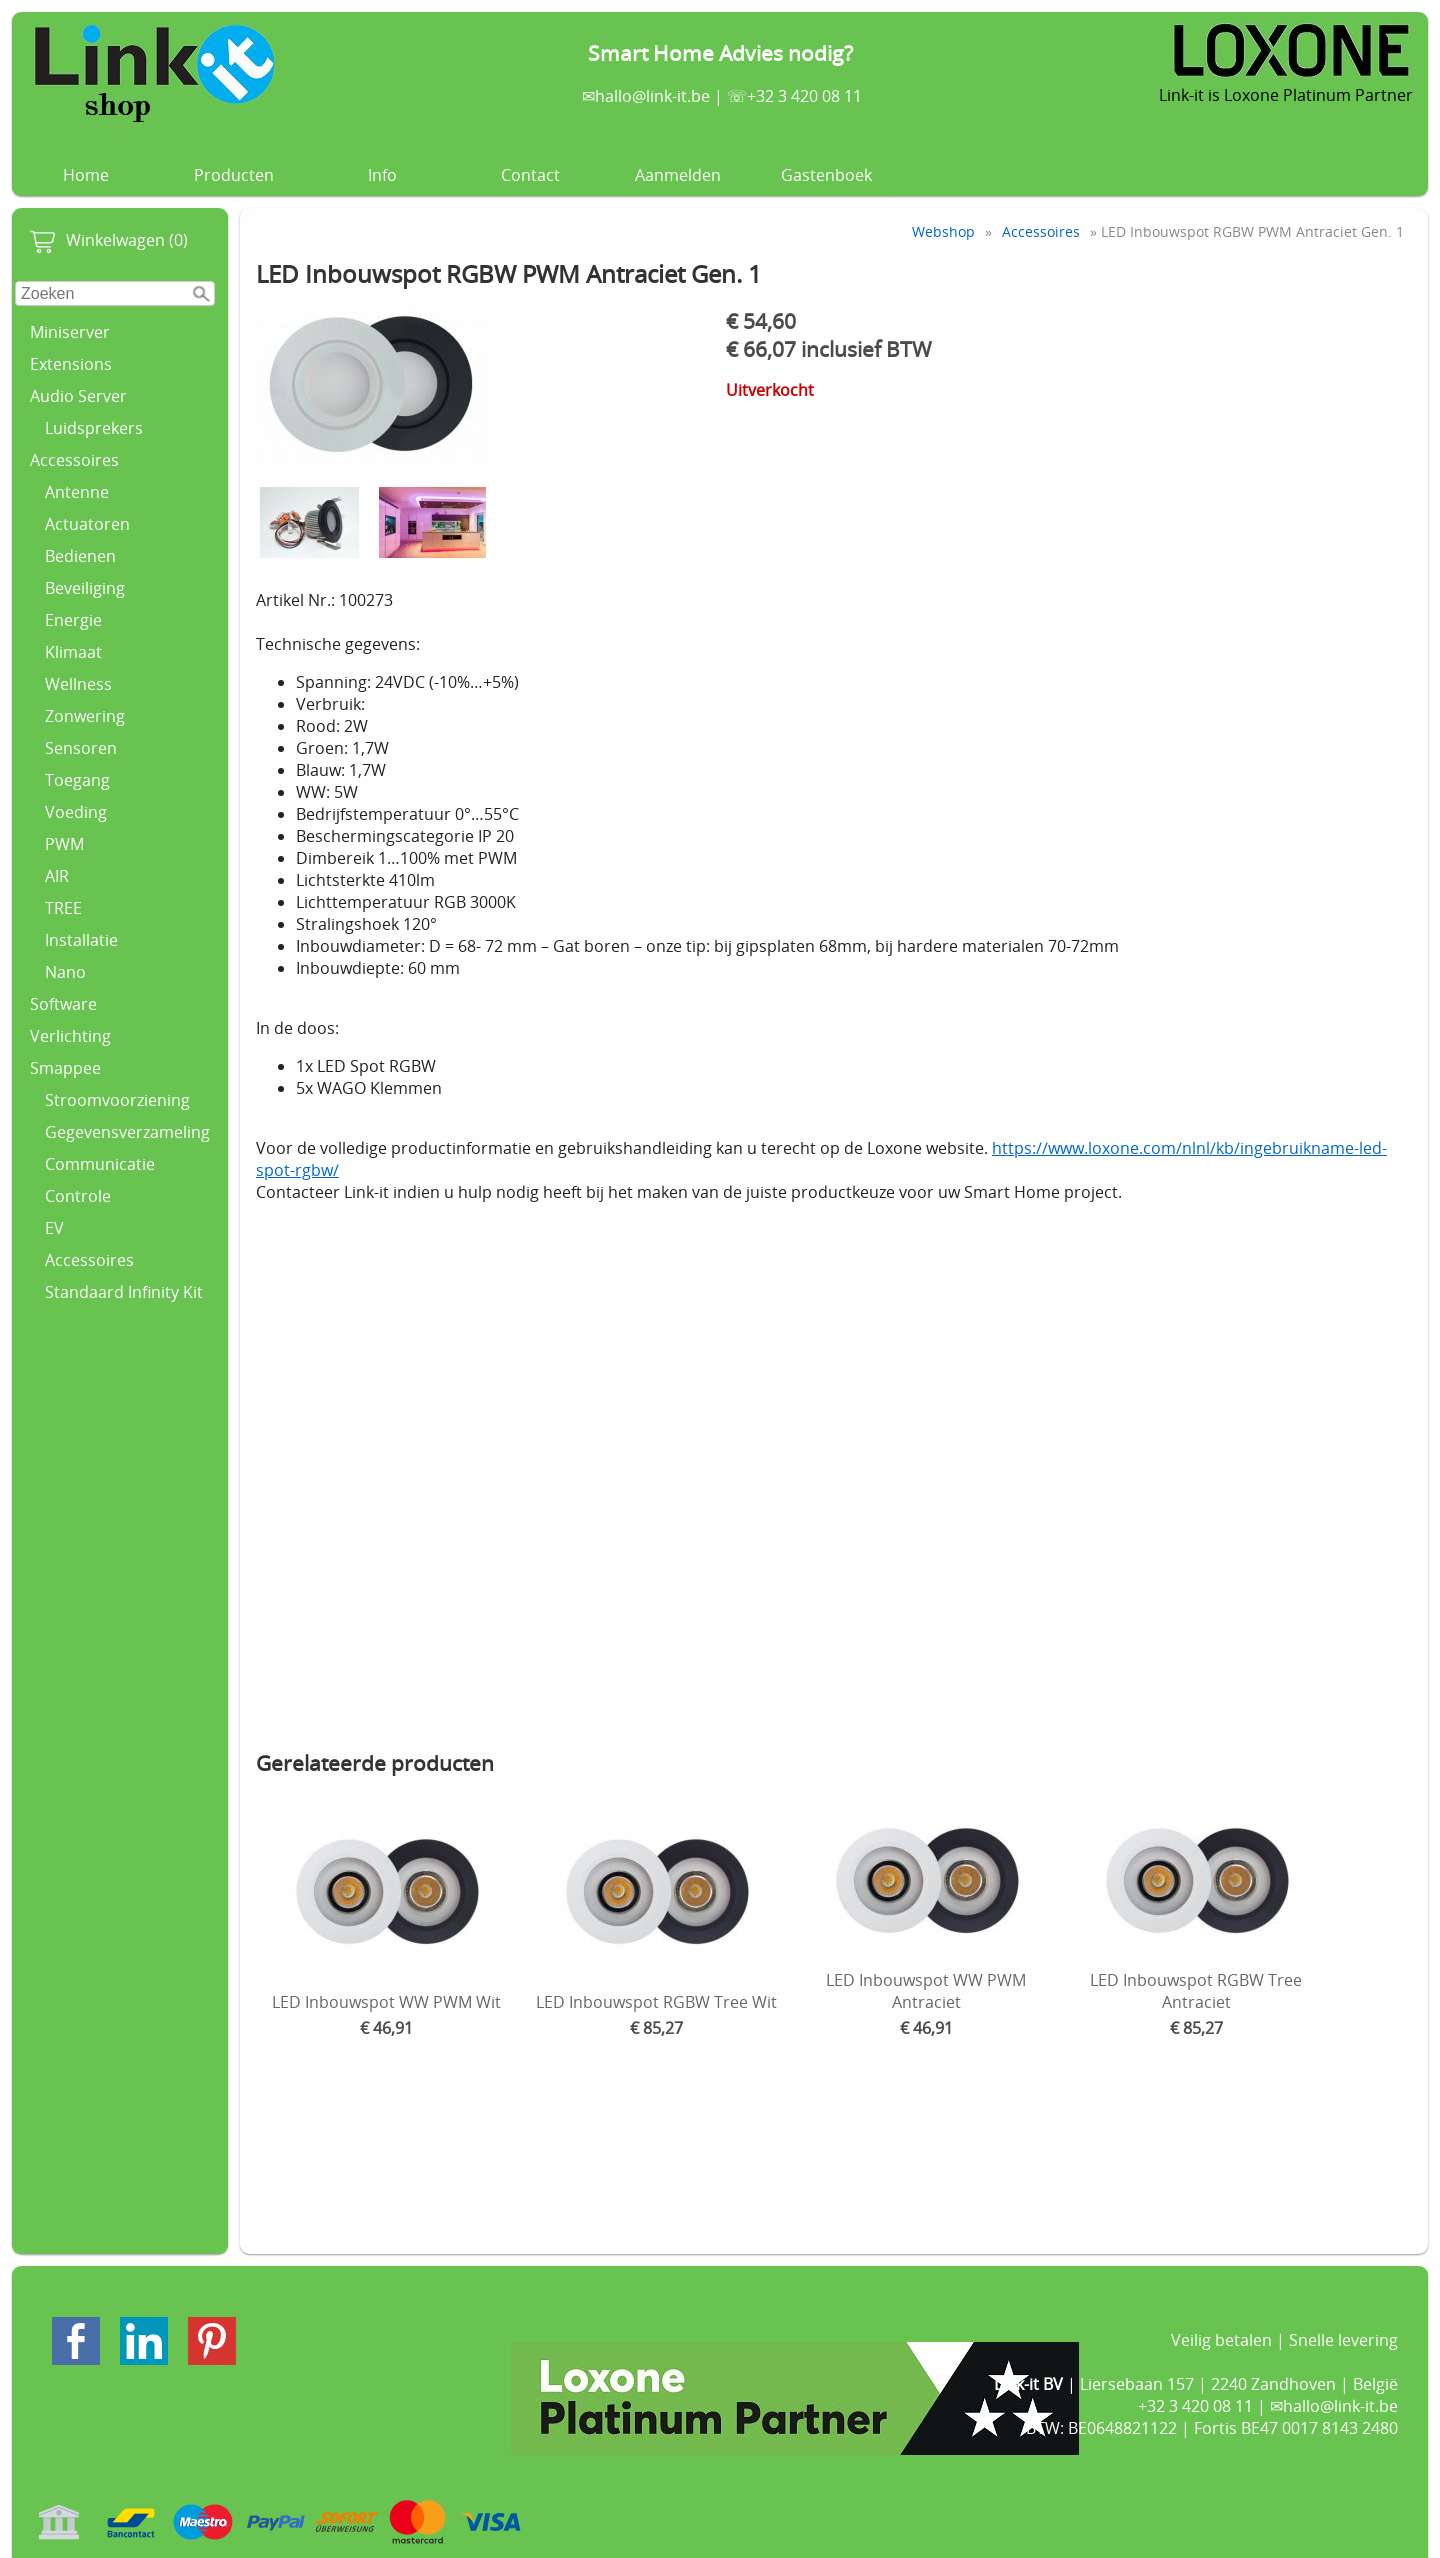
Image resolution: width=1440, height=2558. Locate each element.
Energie (73, 620)
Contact (530, 175)
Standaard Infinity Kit (124, 1292)
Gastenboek (826, 175)
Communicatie (100, 1164)
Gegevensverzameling (127, 1132)
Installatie (81, 940)
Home (86, 175)
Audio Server (78, 396)
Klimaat (73, 652)
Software (63, 1004)
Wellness (78, 684)
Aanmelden (678, 175)
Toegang (77, 780)
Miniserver (70, 332)
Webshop (943, 231)
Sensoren (81, 748)
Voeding (76, 812)
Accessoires (74, 460)
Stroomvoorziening (117, 1100)
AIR (57, 876)
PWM (64, 844)
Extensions (71, 364)
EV (54, 1228)
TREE (63, 908)
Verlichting (70, 1036)
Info (382, 175)
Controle (78, 1196)
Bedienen (80, 556)
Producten (234, 175)
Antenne (77, 492)
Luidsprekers (94, 428)
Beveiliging (85, 588)
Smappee (65, 1068)
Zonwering (85, 716)
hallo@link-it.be (652, 96)
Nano (65, 972)
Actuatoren (87, 524)
